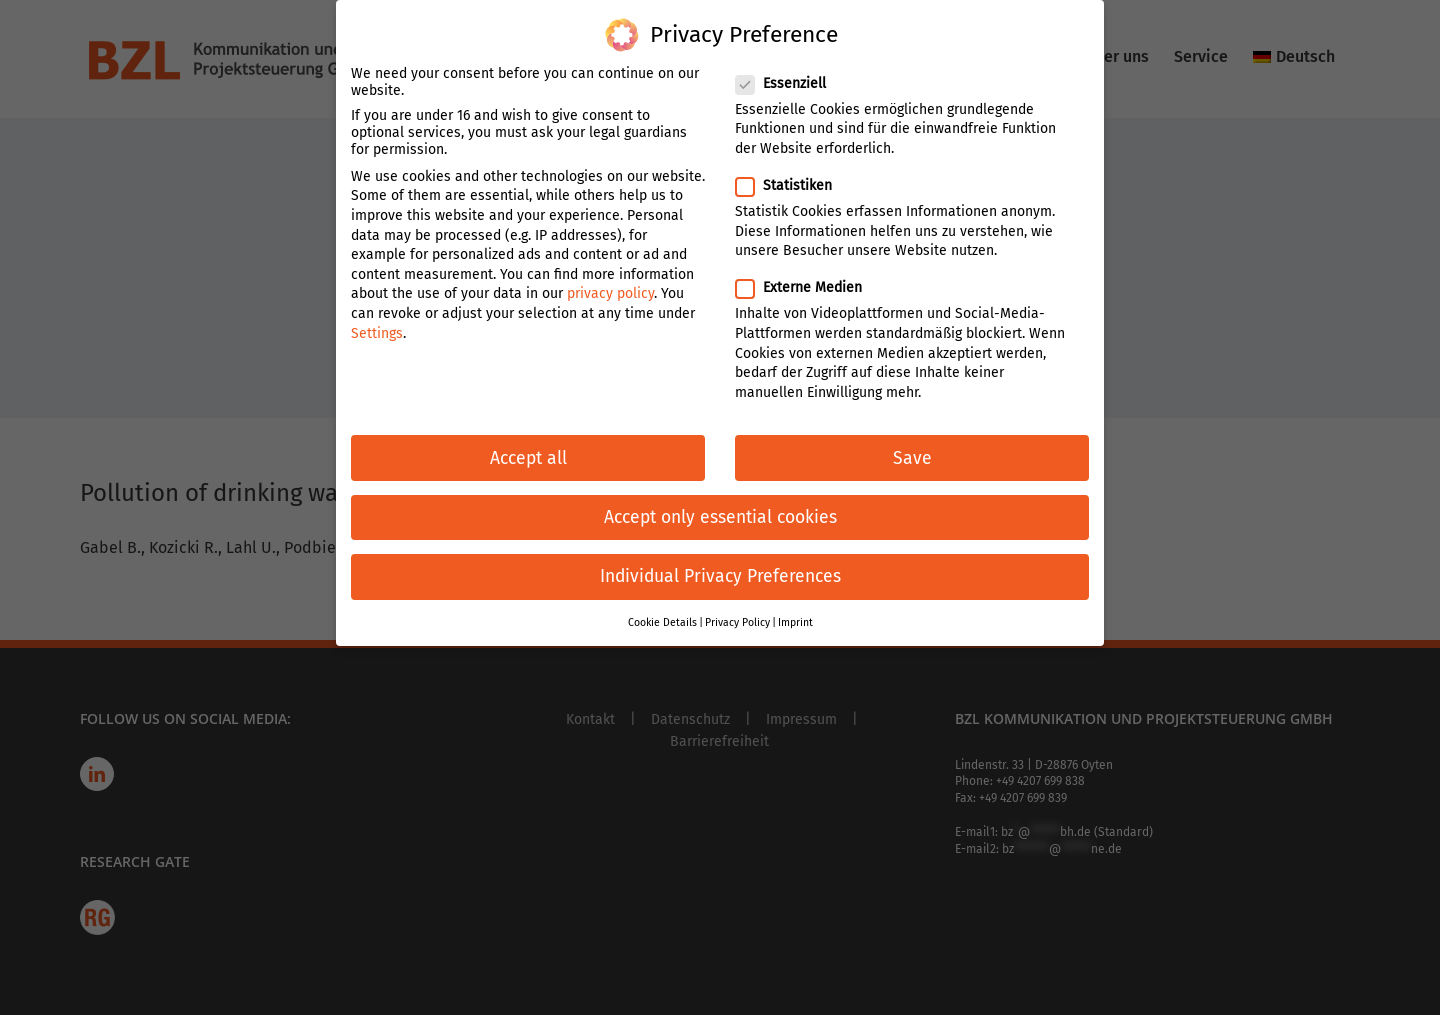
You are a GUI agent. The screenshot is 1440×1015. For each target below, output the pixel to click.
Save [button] (912, 447)
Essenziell (789, 72)
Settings (377, 322)
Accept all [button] (528, 447)
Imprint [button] (795, 611)
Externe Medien (807, 277)
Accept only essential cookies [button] (720, 506)
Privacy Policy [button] (737, 611)
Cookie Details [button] (662, 611)
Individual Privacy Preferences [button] (720, 565)
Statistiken (792, 174)
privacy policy (610, 283)
